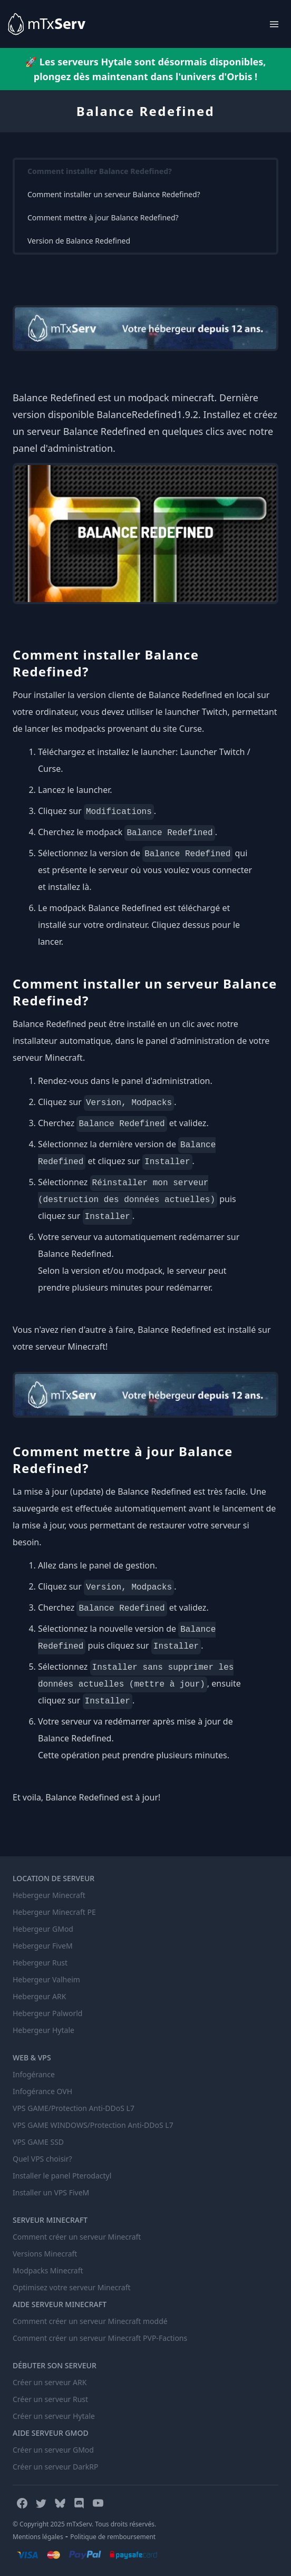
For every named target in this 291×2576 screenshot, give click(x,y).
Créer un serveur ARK (49, 2382)
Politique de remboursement (113, 2536)
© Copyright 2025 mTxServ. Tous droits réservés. (84, 2524)
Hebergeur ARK (39, 1996)
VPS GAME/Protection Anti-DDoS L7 (73, 2108)
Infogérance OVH (42, 2091)
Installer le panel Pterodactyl (62, 2176)
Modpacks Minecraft (48, 2270)
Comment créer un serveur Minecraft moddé (90, 2321)
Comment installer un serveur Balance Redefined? (113, 194)
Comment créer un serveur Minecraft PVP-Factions (100, 2338)
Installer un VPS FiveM (51, 2192)
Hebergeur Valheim (46, 1979)
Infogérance (34, 2074)
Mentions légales (38, 2536)
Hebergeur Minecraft (49, 1895)
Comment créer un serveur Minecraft (77, 2237)
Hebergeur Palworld (47, 2013)
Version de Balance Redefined (78, 241)
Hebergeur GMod (43, 1929)
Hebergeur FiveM (43, 1946)
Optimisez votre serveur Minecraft (72, 2287)
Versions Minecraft (45, 2254)
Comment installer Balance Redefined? (99, 171)
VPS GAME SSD (38, 2142)
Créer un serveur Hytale (54, 2416)
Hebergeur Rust (40, 1963)
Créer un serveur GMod (53, 2450)
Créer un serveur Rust (50, 2399)
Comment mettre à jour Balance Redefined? (103, 217)
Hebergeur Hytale (43, 2030)
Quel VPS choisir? (42, 2159)
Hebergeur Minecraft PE (54, 1912)
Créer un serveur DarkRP (55, 2467)
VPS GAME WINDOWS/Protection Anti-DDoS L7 (93, 2125)
